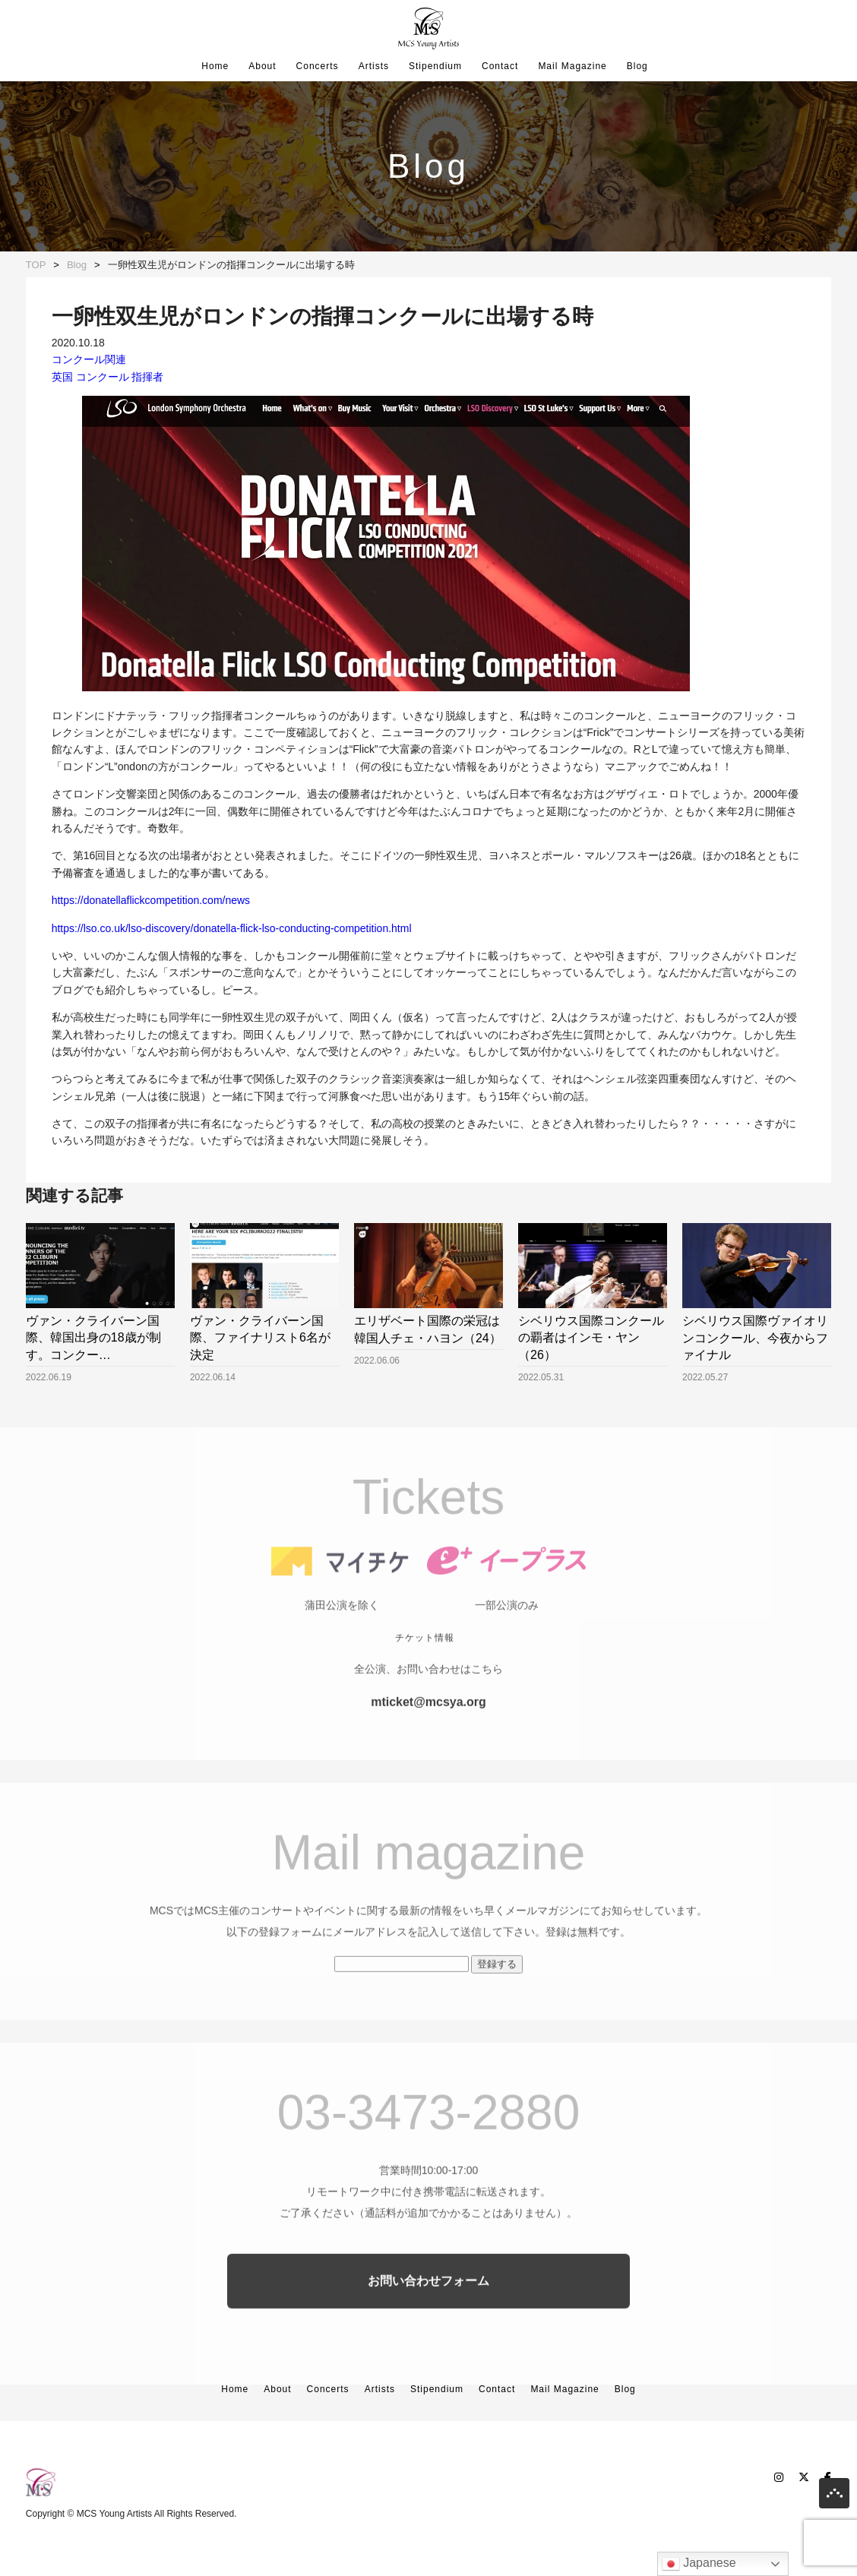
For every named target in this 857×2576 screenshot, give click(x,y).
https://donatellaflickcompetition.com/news (151, 900)
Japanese (699, 2564)
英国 (62, 377)
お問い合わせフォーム (428, 2305)
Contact (500, 66)
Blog (637, 66)
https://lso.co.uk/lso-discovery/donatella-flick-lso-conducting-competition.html (232, 928)
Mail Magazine (572, 66)
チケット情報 (424, 1663)
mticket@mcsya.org (428, 1727)
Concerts (317, 66)
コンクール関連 (89, 359)
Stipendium (435, 66)
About (262, 66)
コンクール (102, 377)
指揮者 (147, 377)
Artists (374, 66)
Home (215, 66)
